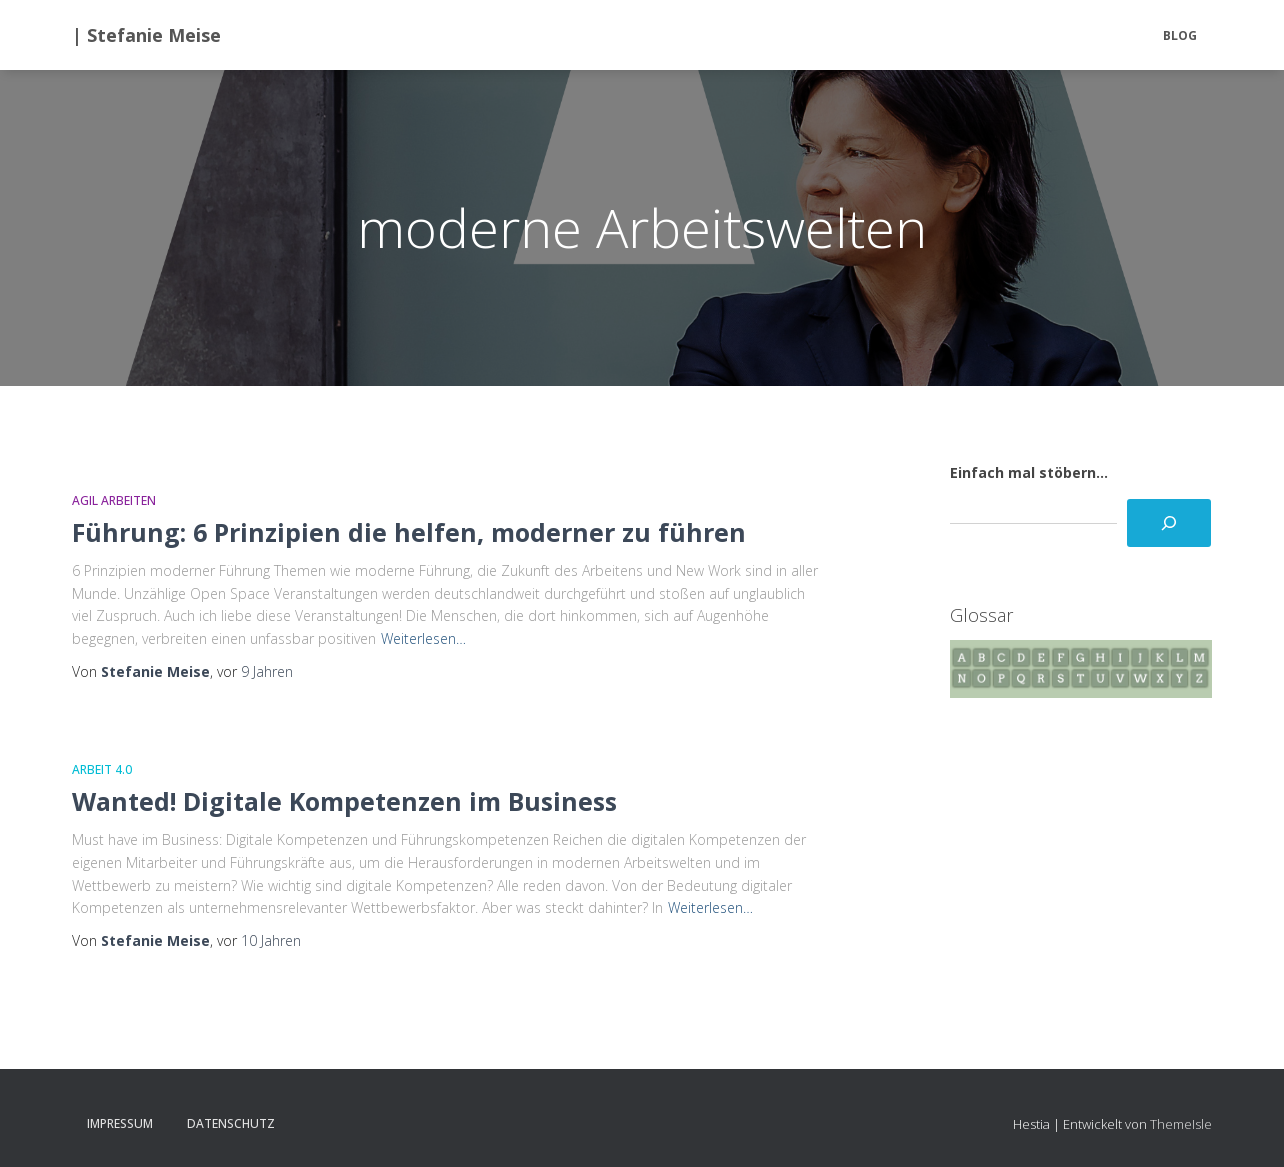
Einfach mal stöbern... (1029, 472)
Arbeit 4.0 (102, 769)
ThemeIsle (1181, 1124)
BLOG (1180, 35)
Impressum (120, 1123)
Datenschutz (231, 1123)
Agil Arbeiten (114, 500)
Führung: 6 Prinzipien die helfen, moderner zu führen (409, 532)
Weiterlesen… (423, 638)
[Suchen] (1169, 523)
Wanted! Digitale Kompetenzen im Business (344, 801)
